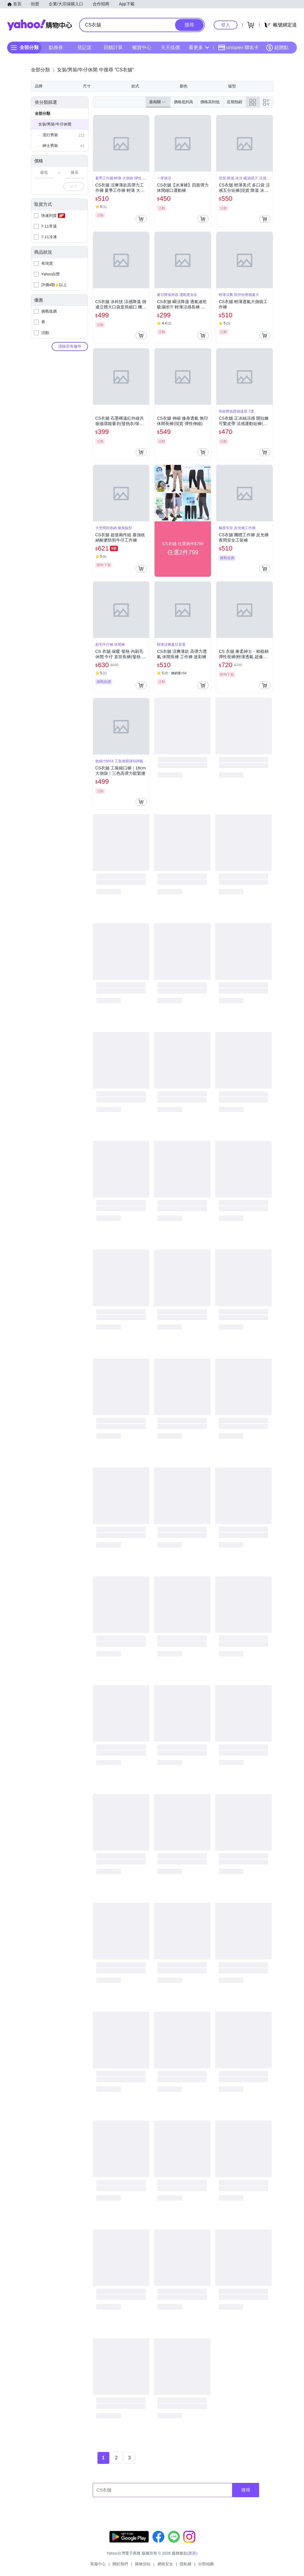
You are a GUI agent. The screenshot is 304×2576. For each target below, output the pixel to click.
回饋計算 (113, 47)
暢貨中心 (141, 47)
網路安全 (165, 2564)
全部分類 (42, 113)
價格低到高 (183, 102)
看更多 (199, 47)
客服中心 (98, 2564)
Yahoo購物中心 (39, 25)
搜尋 (245, 2489)
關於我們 (120, 2564)
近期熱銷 (234, 102)
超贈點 (277, 47)
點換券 (56, 47)
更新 (192, 2553)
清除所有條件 (69, 346)
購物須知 (142, 2564)
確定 (74, 186)
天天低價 (170, 47)
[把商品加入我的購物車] (141, 219)
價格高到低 (210, 102)
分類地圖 (206, 2564)
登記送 (84, 47)
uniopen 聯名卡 (238, 47)
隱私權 (185, 2564)
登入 (225, 24)
